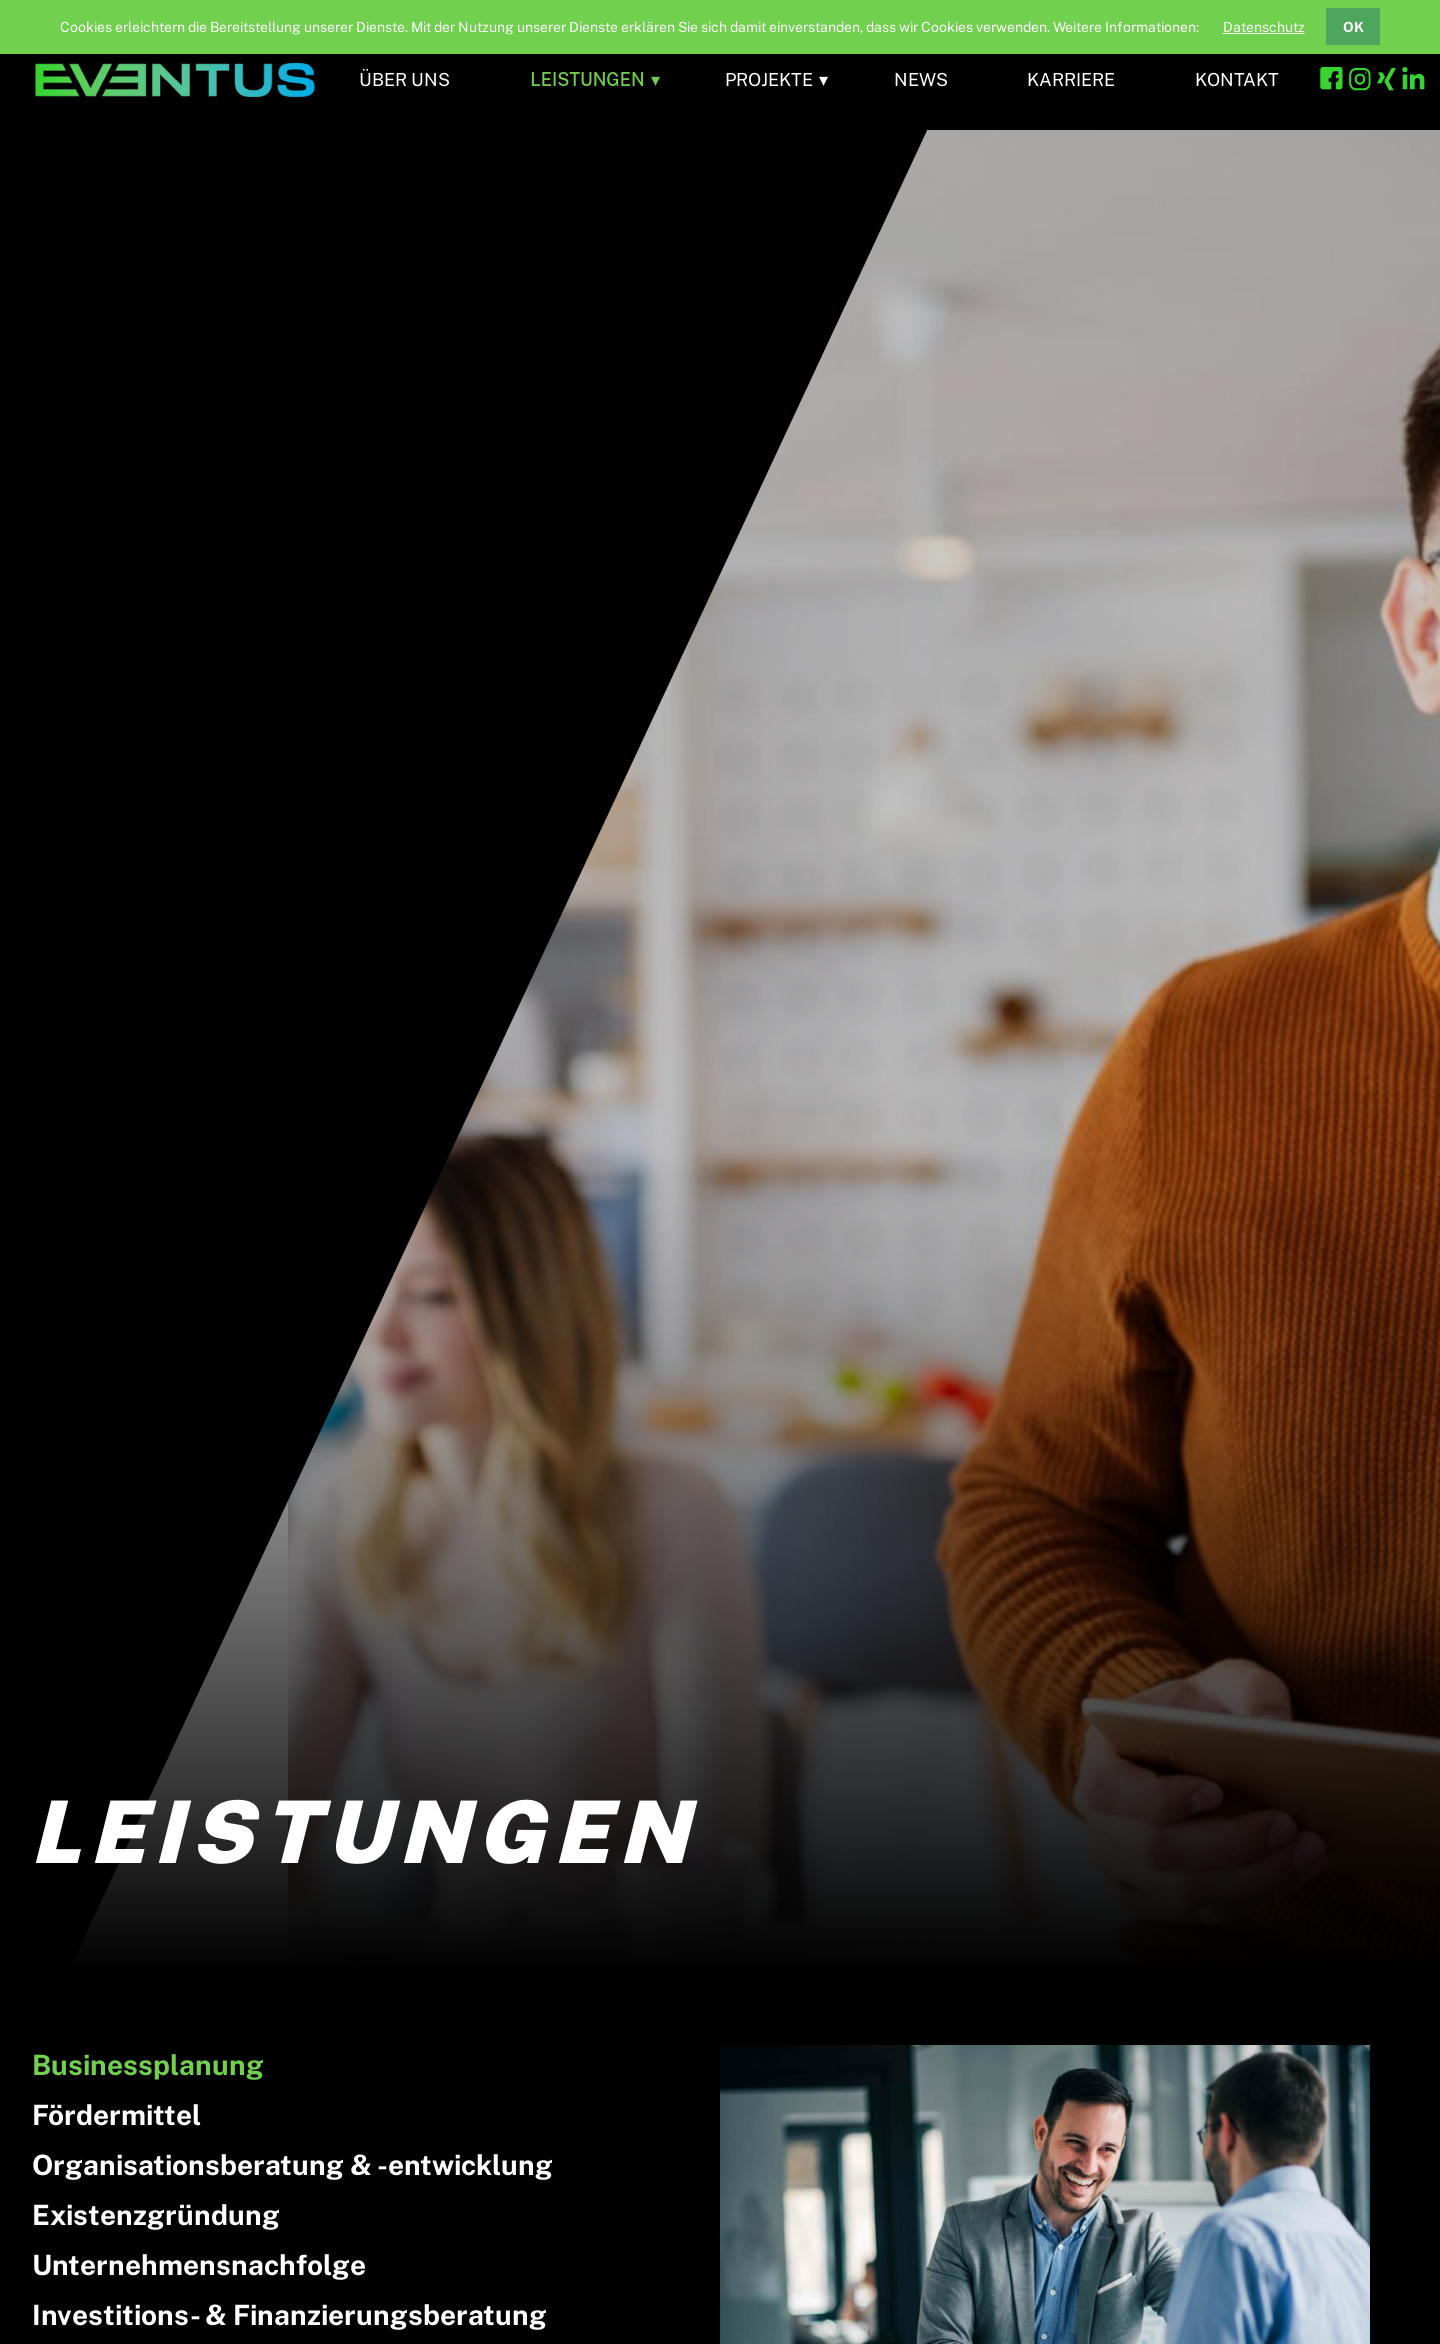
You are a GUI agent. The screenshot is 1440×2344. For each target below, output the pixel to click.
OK (1353, 27)
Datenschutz (1264, 27)
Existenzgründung (156, 2214)
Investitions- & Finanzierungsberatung (289, 2314)
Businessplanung (148, 2064)
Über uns (404, 79)
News (921, 79)
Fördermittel (116, 2114)
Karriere (1071, 79)
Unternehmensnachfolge (199, 2264)
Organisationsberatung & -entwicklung (292, 2164)
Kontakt (1237, 79)
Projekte (769, 79)
